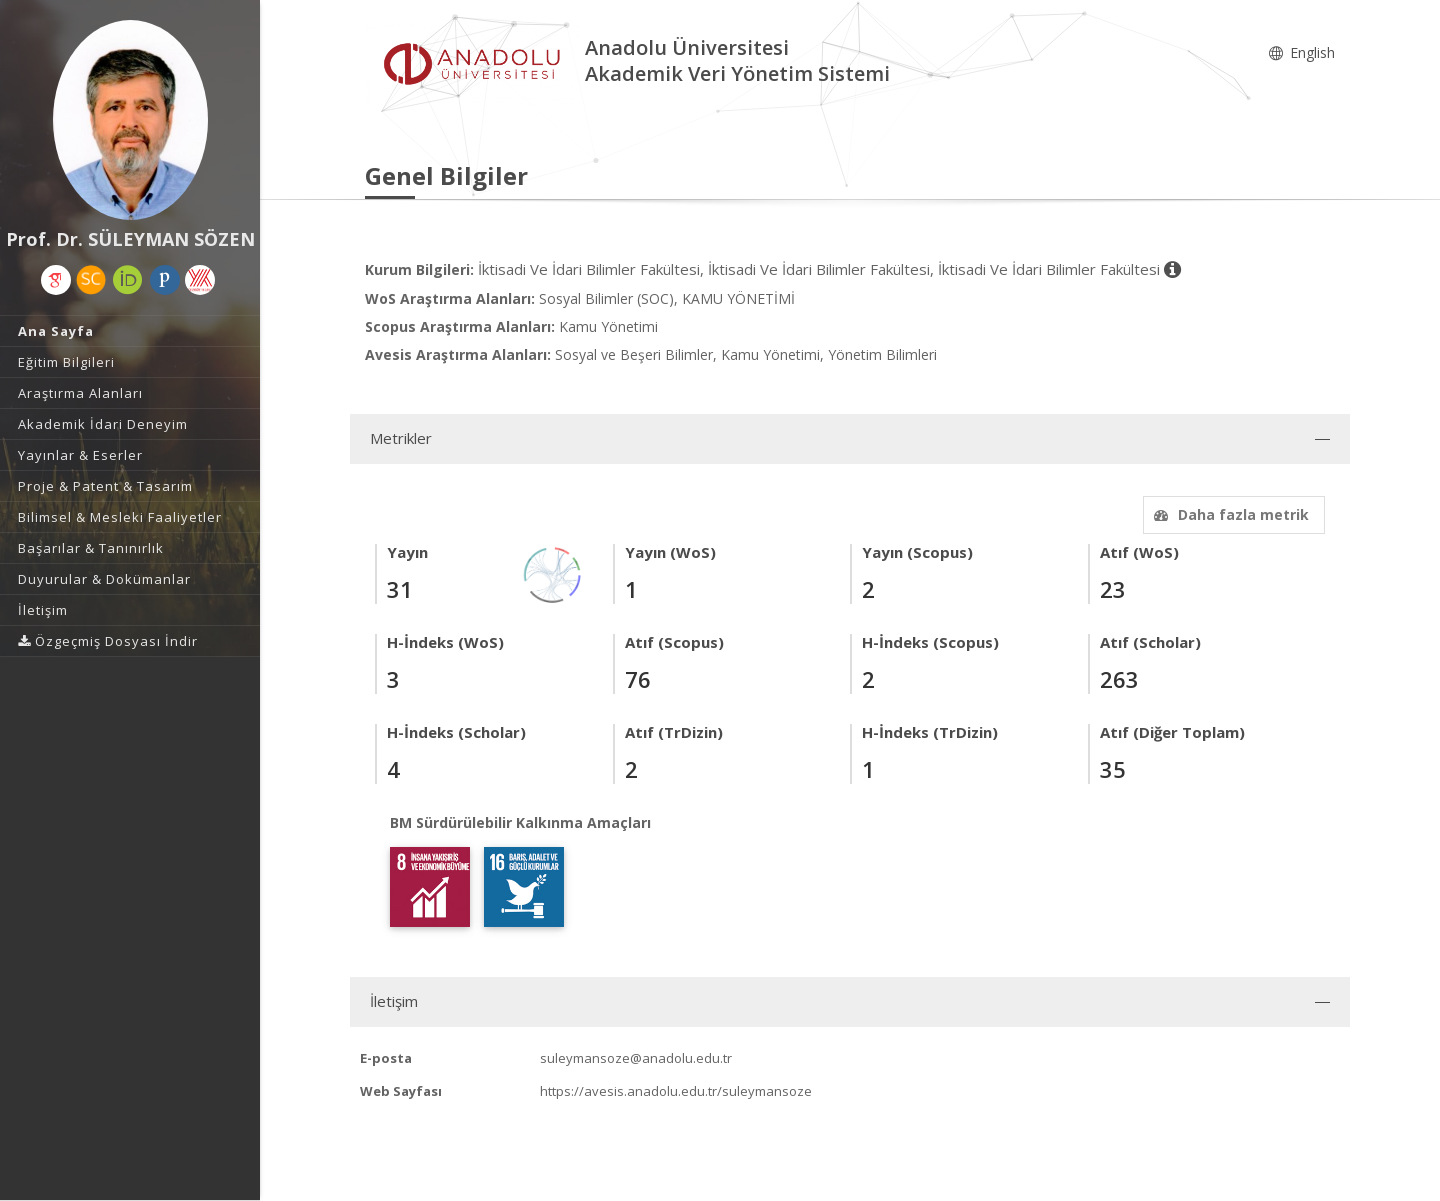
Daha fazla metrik (1229, 514)
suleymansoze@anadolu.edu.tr (636, 1058)
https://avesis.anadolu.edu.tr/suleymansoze (676, 1091)
